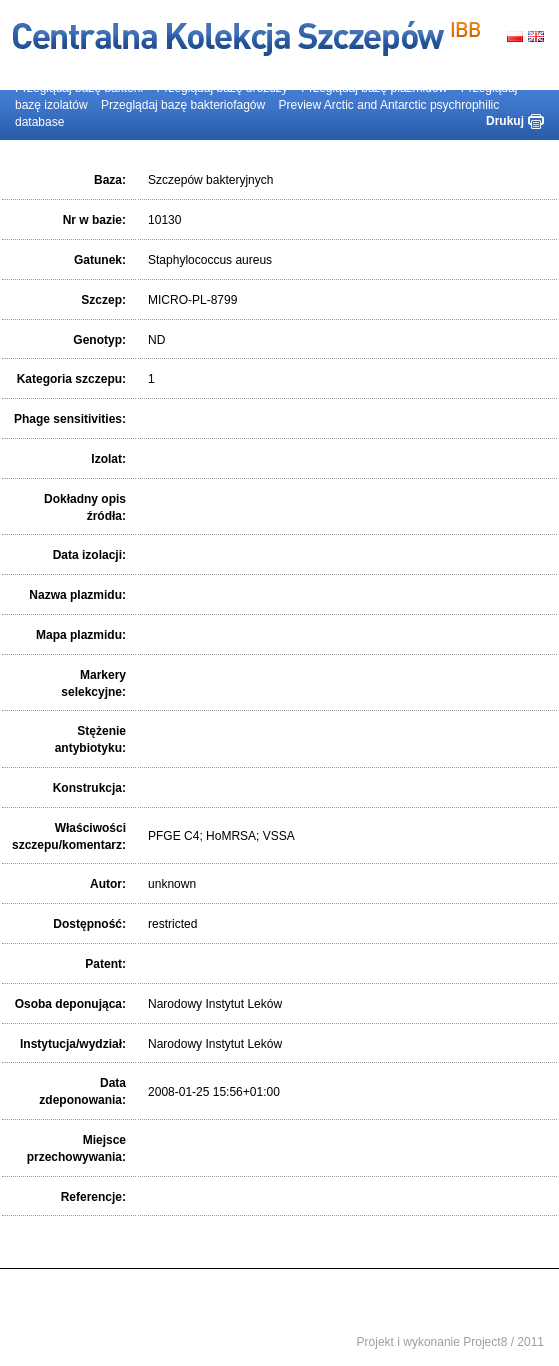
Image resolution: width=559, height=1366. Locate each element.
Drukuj (505, 121)
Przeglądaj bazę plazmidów (374, 88)
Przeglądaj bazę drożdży (221, 88)
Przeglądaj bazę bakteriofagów (183, 105)
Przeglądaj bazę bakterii (79, 88)
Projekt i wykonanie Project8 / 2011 (450, 1342)
